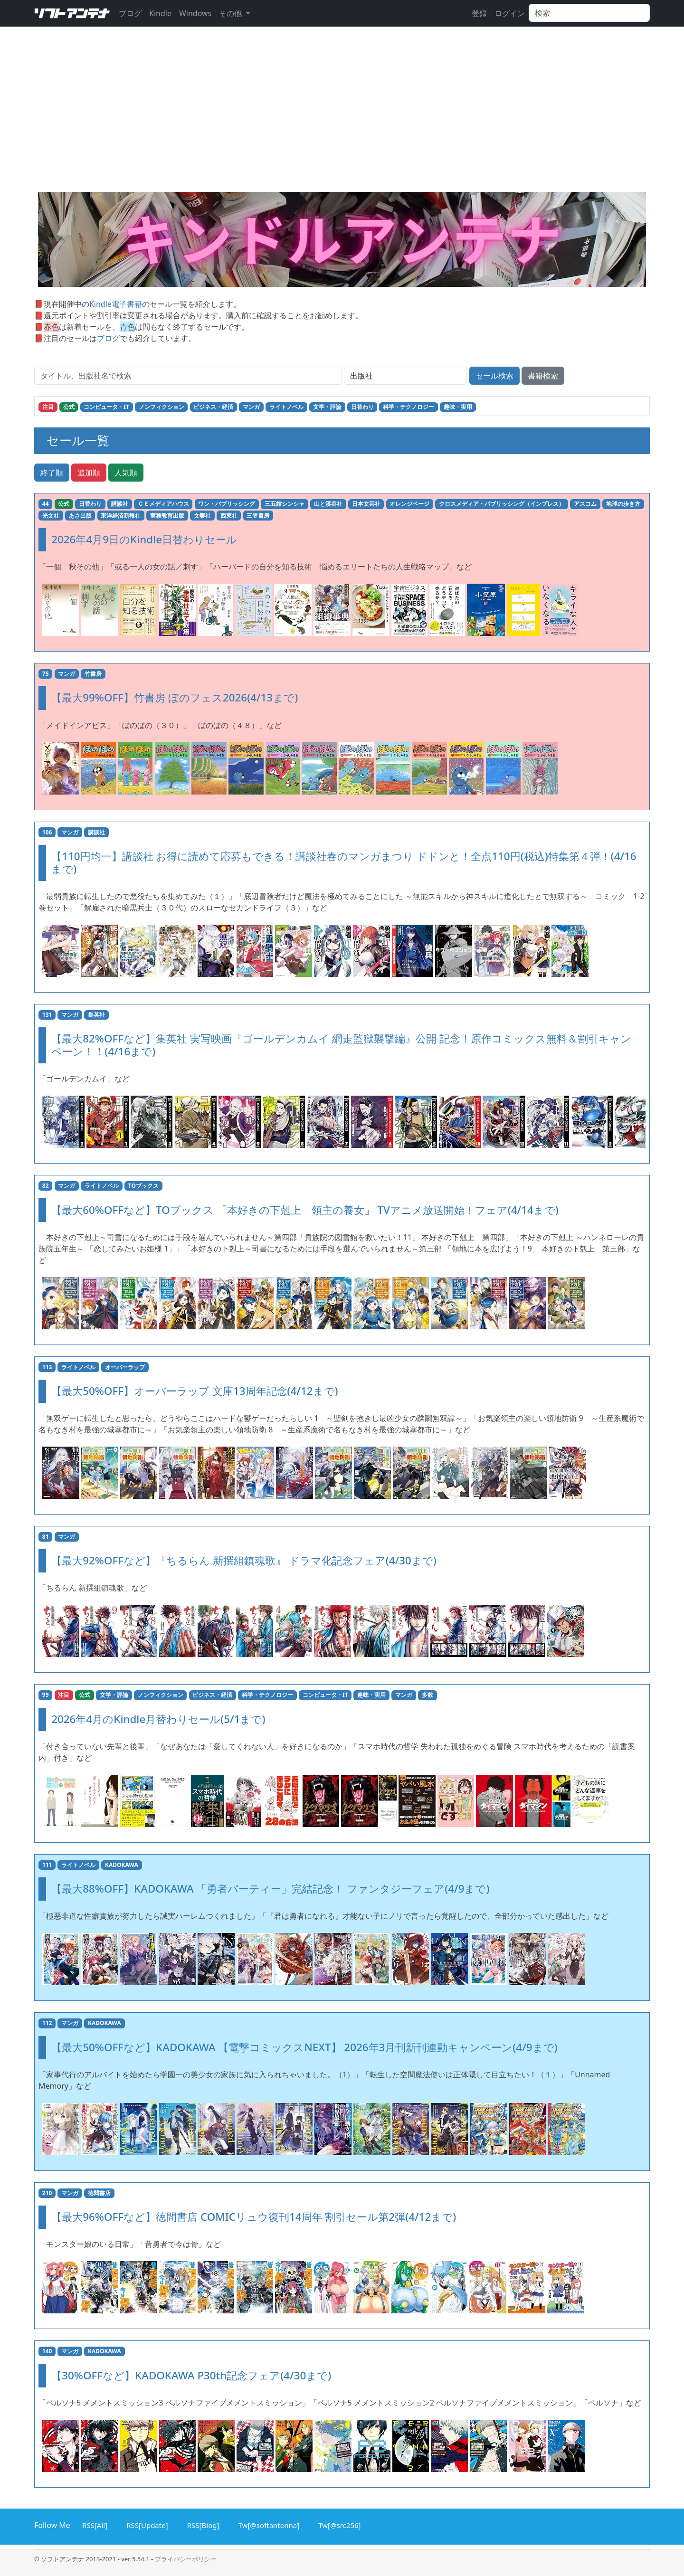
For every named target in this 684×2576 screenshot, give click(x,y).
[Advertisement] (342, 120)
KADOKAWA (121, 1865)
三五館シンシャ (284, 504)
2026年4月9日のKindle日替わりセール (144, 539)
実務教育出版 (167, 515)
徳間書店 (99, 2193)
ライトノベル (286, 407)
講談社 (119, 504)
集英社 (96, 1015)
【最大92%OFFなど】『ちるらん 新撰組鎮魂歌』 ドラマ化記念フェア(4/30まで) (244, 1560)
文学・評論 (327, 407)
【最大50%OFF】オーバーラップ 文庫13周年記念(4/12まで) (194, 1390)
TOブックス (143, 1186)
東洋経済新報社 (121, 515)
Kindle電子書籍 (115, 304)
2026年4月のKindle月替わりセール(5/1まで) (158, 1719)
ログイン (509, 13)
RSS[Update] (146, 2524)
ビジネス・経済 (213, 407)
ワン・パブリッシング (226, 504)
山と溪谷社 (328, 504)
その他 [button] (231, 13)
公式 (69, 407)
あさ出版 (80, 515)
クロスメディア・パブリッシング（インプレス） (501, 504)
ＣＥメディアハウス (163, 504)
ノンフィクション (161, 407)
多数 (427, 1695)
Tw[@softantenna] (268, 2524)
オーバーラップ (125, 1367)
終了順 (51, 472)
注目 (48, 407)
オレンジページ (409, 504)
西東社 (229, 515)
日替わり (362, 407)
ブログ (130, 13)
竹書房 (93, 674)
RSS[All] (93, 2524)
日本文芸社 (366, 504)
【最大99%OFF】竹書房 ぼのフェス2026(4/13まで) (174, 697)
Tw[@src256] (338, 2524)
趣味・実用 (458, 407)
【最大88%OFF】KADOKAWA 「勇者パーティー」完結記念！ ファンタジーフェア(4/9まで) (270, 1888)
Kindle (160, 13)
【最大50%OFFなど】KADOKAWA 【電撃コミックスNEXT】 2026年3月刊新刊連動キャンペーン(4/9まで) (304, 2047)
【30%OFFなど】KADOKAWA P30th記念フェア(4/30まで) (191, 2375)
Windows (195, 13)
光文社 (50, 515)
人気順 (125, 472)
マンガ (251, 407)
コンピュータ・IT (106, 407)
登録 (479, 13)
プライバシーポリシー (186, 2559)
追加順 (88, 472)
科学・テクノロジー (408, 407)
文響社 (202, 515)
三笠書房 (258, 515)
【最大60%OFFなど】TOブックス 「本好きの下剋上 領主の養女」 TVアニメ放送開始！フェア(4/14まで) (305, 1210)
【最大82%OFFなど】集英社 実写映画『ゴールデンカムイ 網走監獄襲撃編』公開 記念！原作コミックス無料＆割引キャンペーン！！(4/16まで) (341, 1045)
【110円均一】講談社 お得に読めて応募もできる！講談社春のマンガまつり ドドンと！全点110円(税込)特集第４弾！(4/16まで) (343, 862)
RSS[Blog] (201, 2524)
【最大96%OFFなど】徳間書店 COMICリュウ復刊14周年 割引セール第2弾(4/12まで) (253, 2216)
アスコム (585, 504)
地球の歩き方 (623, 504)
